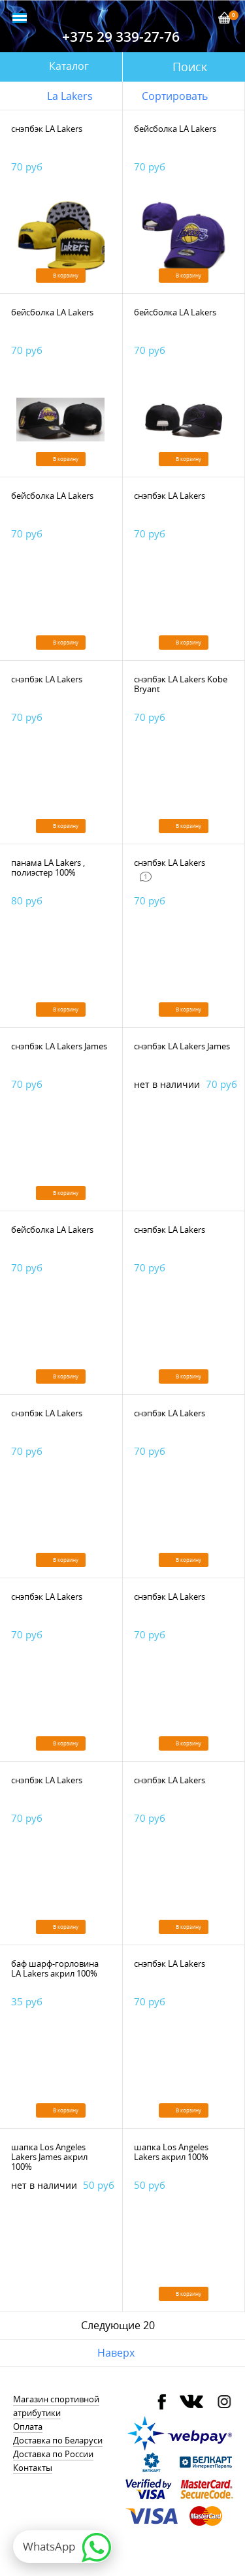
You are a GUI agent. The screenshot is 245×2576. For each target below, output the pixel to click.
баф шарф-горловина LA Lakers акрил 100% (55, 1968)
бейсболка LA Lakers (175, 129)
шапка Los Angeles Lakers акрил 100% (171, 2152)
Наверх (116, 2352)
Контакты (32, 2467)
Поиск (189, 66)
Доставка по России (53, 2454)
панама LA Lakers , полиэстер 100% (48, 867)
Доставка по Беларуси (58, 2440)
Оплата (27, 2426)
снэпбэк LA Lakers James (59, 1046)
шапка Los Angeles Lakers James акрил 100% (49, 2156)
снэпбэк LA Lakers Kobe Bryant (180, 684)
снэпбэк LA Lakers (46, 129)
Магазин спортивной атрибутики (56, 2406)
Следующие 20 (118, 2325)
